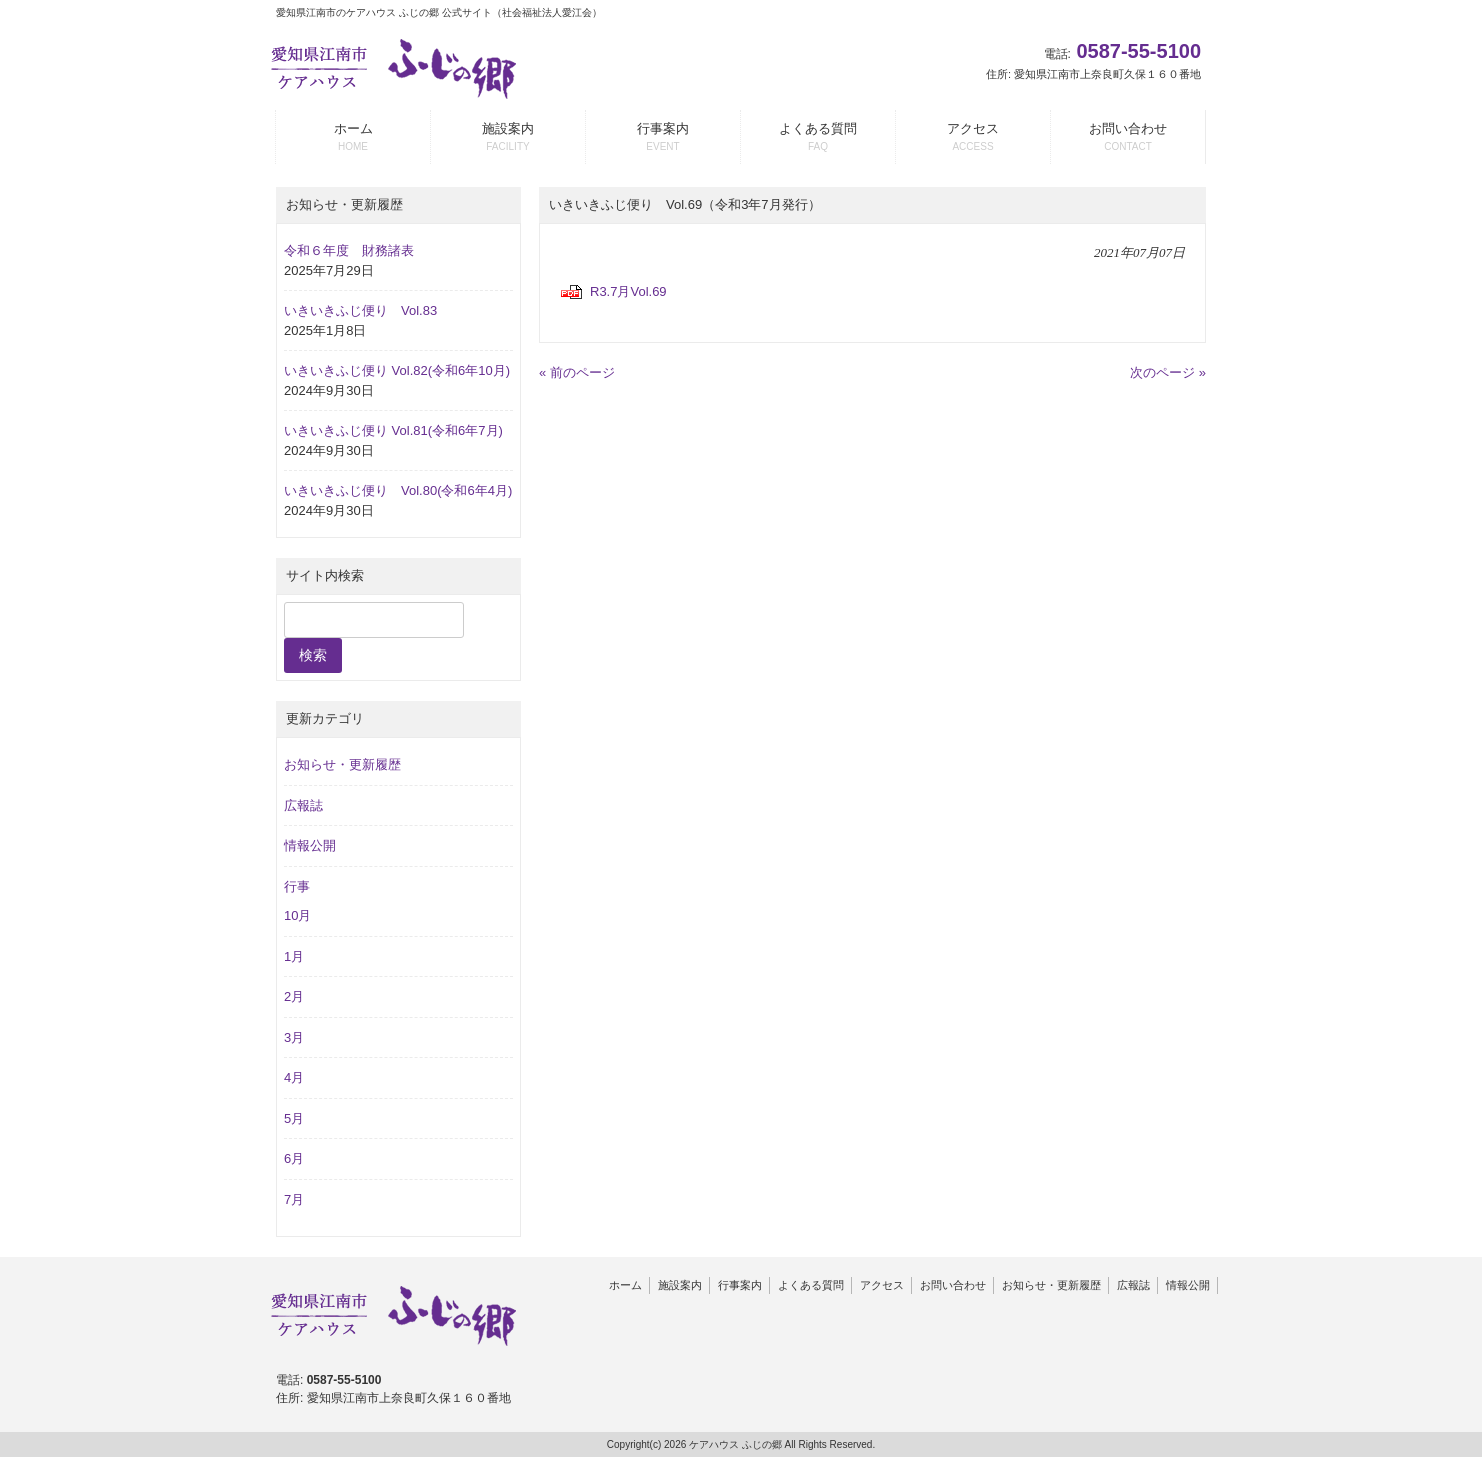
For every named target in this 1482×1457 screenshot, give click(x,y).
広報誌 (303, 805)
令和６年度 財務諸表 (349, 250)
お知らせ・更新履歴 (342, 764)
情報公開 (310, 845)
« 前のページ (577, 372)
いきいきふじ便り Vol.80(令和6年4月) (398, 490)
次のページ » (1168, 372)
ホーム (625, 1285)
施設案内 (680, 1285)
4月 (294, 1077)
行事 (297, 886)
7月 (294, 1199)
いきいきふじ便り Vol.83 (360, 310)
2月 (294, 996)
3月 (294, 1037)
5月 (294, 1118)
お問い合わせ (953, 1285)
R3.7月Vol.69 (628, 291)
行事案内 (740, 1285)
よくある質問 (811, 1285)
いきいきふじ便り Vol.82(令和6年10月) (397, 370)
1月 (294, 956)
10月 (297, 915)
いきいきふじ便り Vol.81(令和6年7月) (393, 430)
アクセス (882, 1285)
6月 (294, 1158)
